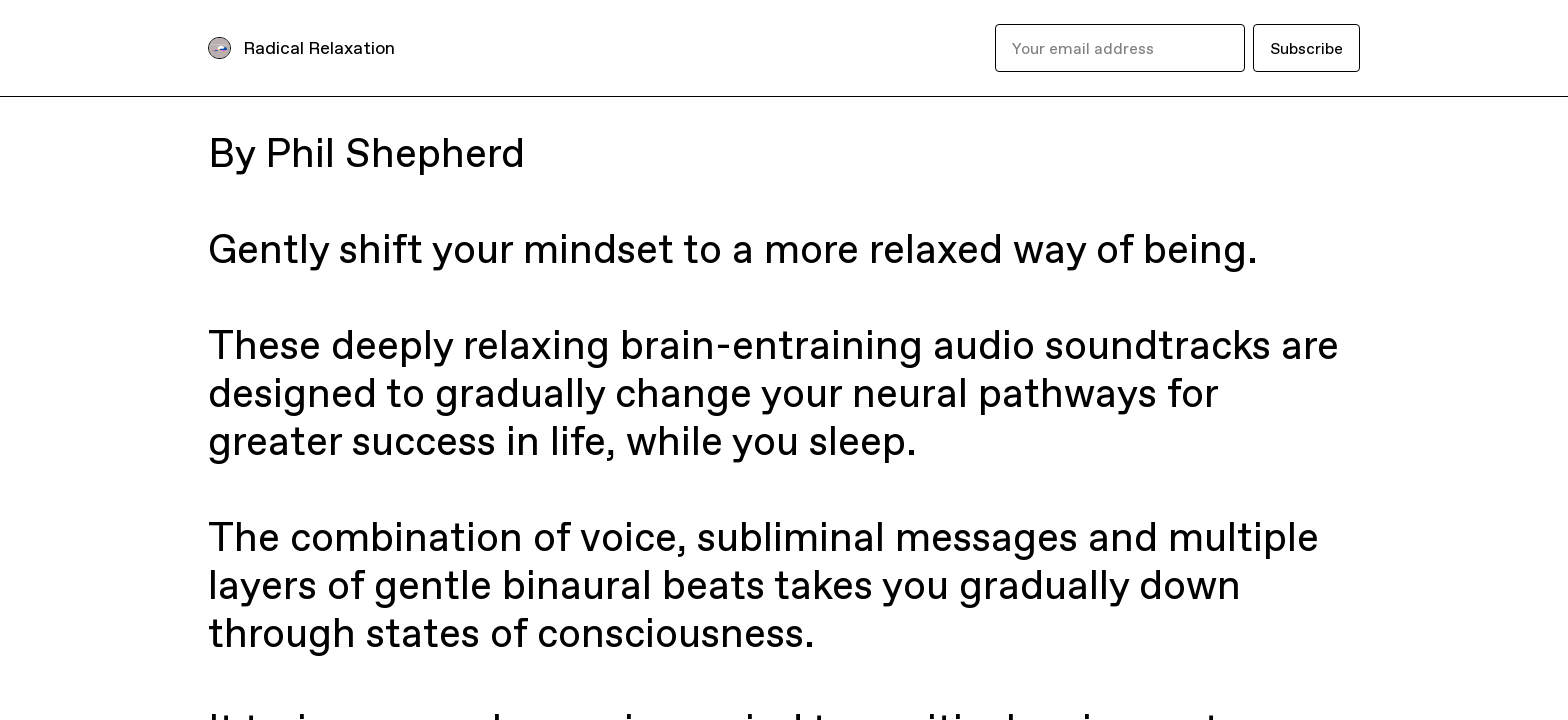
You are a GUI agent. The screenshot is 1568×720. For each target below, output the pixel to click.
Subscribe (1306, 48)
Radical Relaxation (319, 47)
